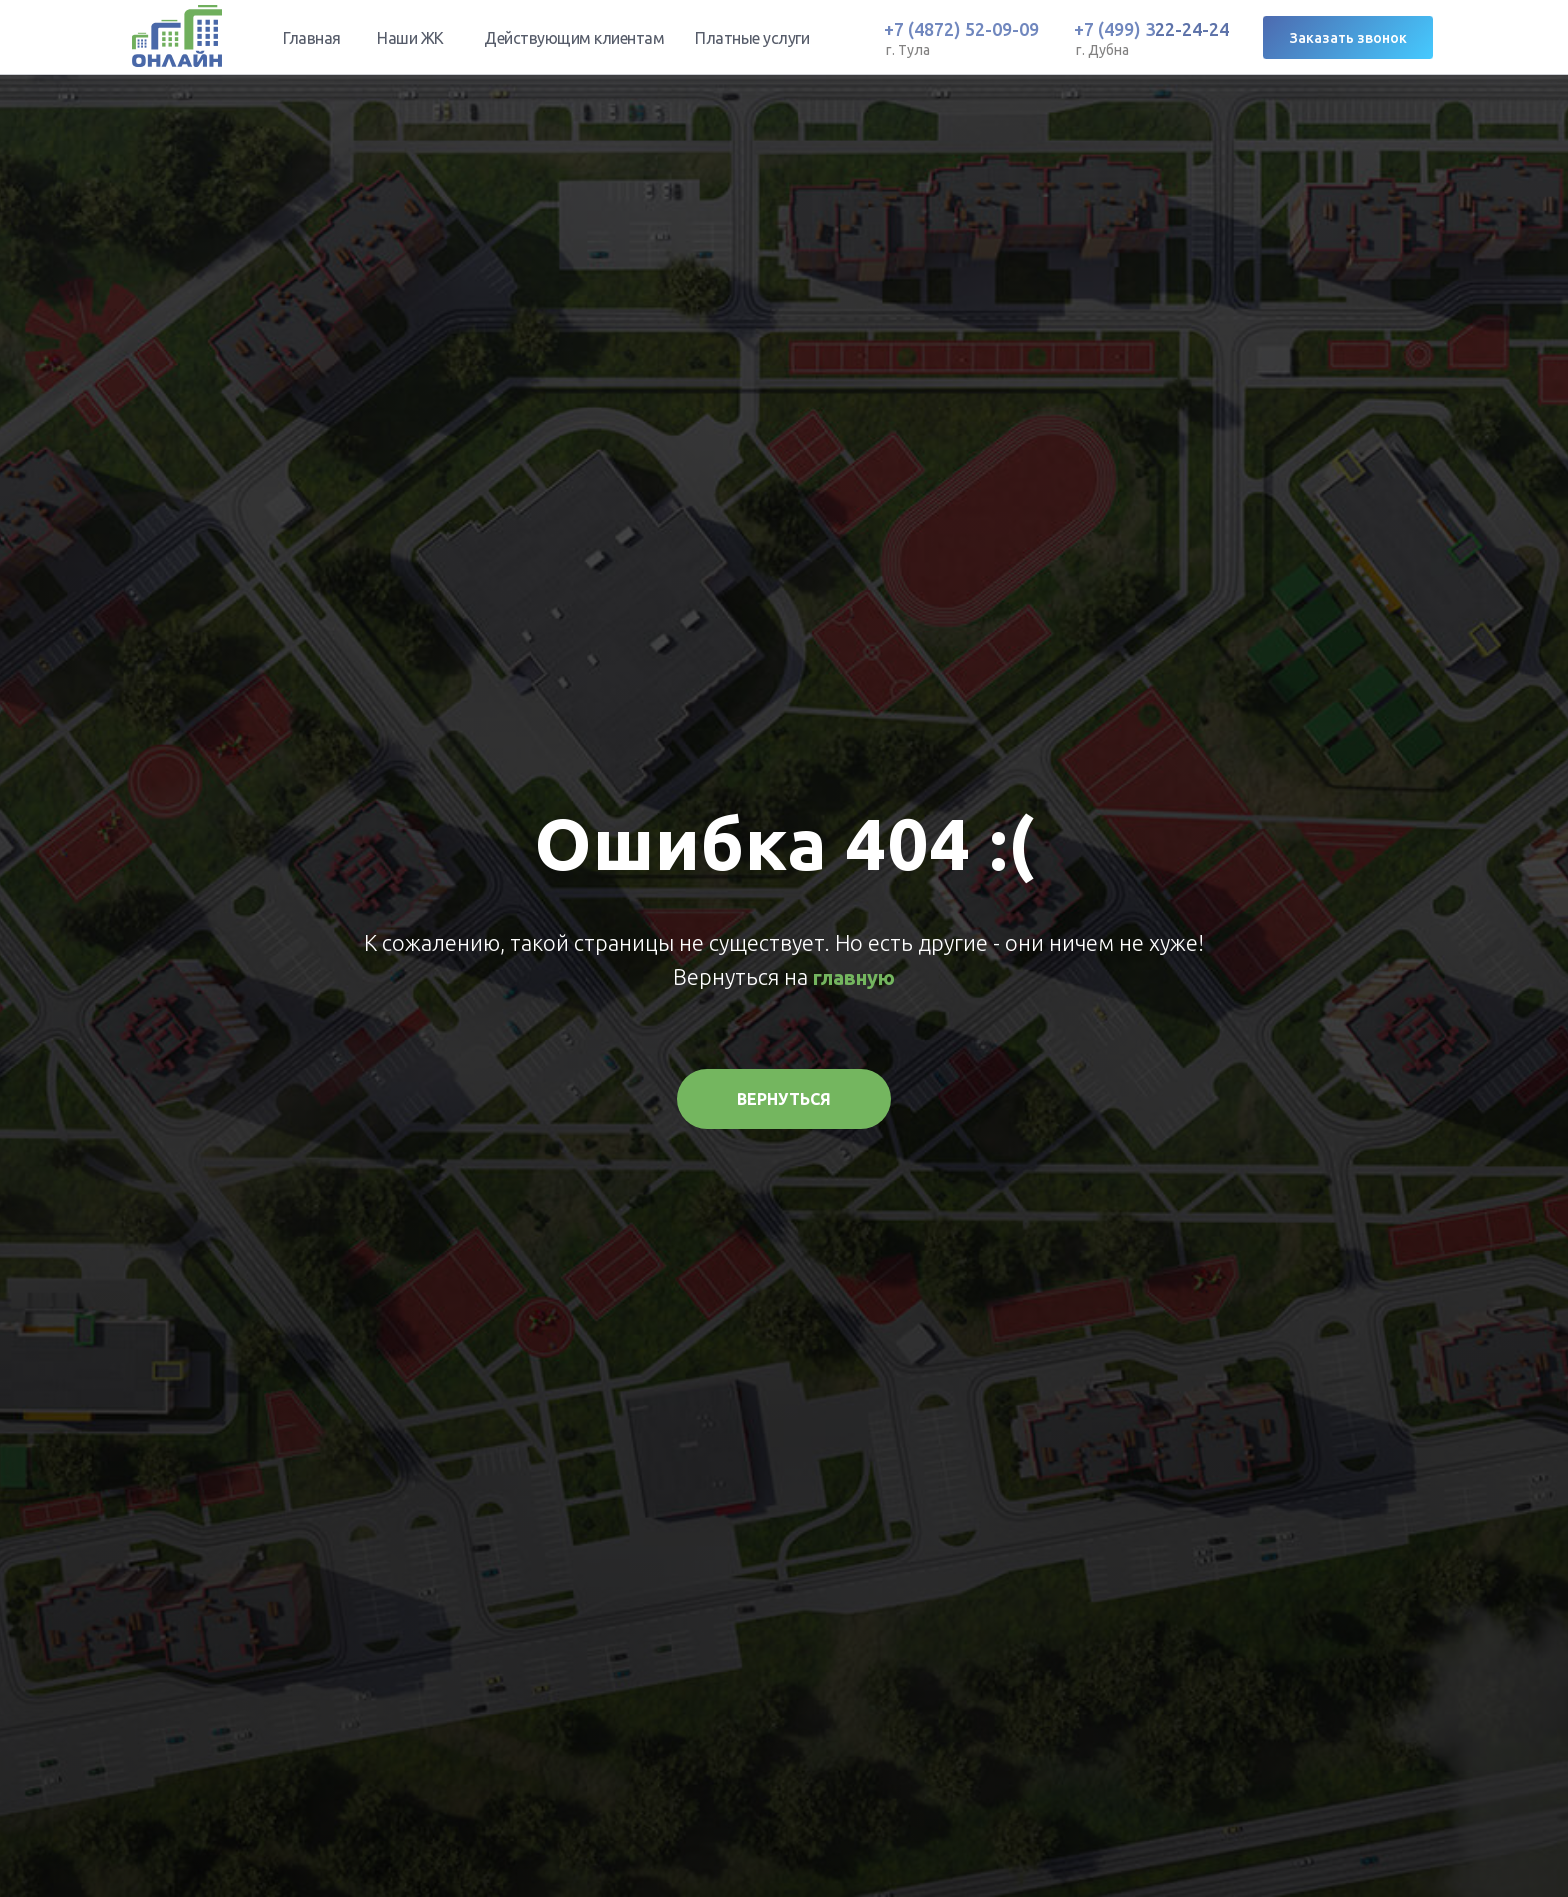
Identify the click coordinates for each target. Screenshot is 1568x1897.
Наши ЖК (410, 38)
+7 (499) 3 (1114, 29)
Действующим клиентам (574, 38)
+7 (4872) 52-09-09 (961, 29)
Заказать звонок (1348, 38)
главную (854, 977)
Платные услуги (752, 38)
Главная (312, 38)
